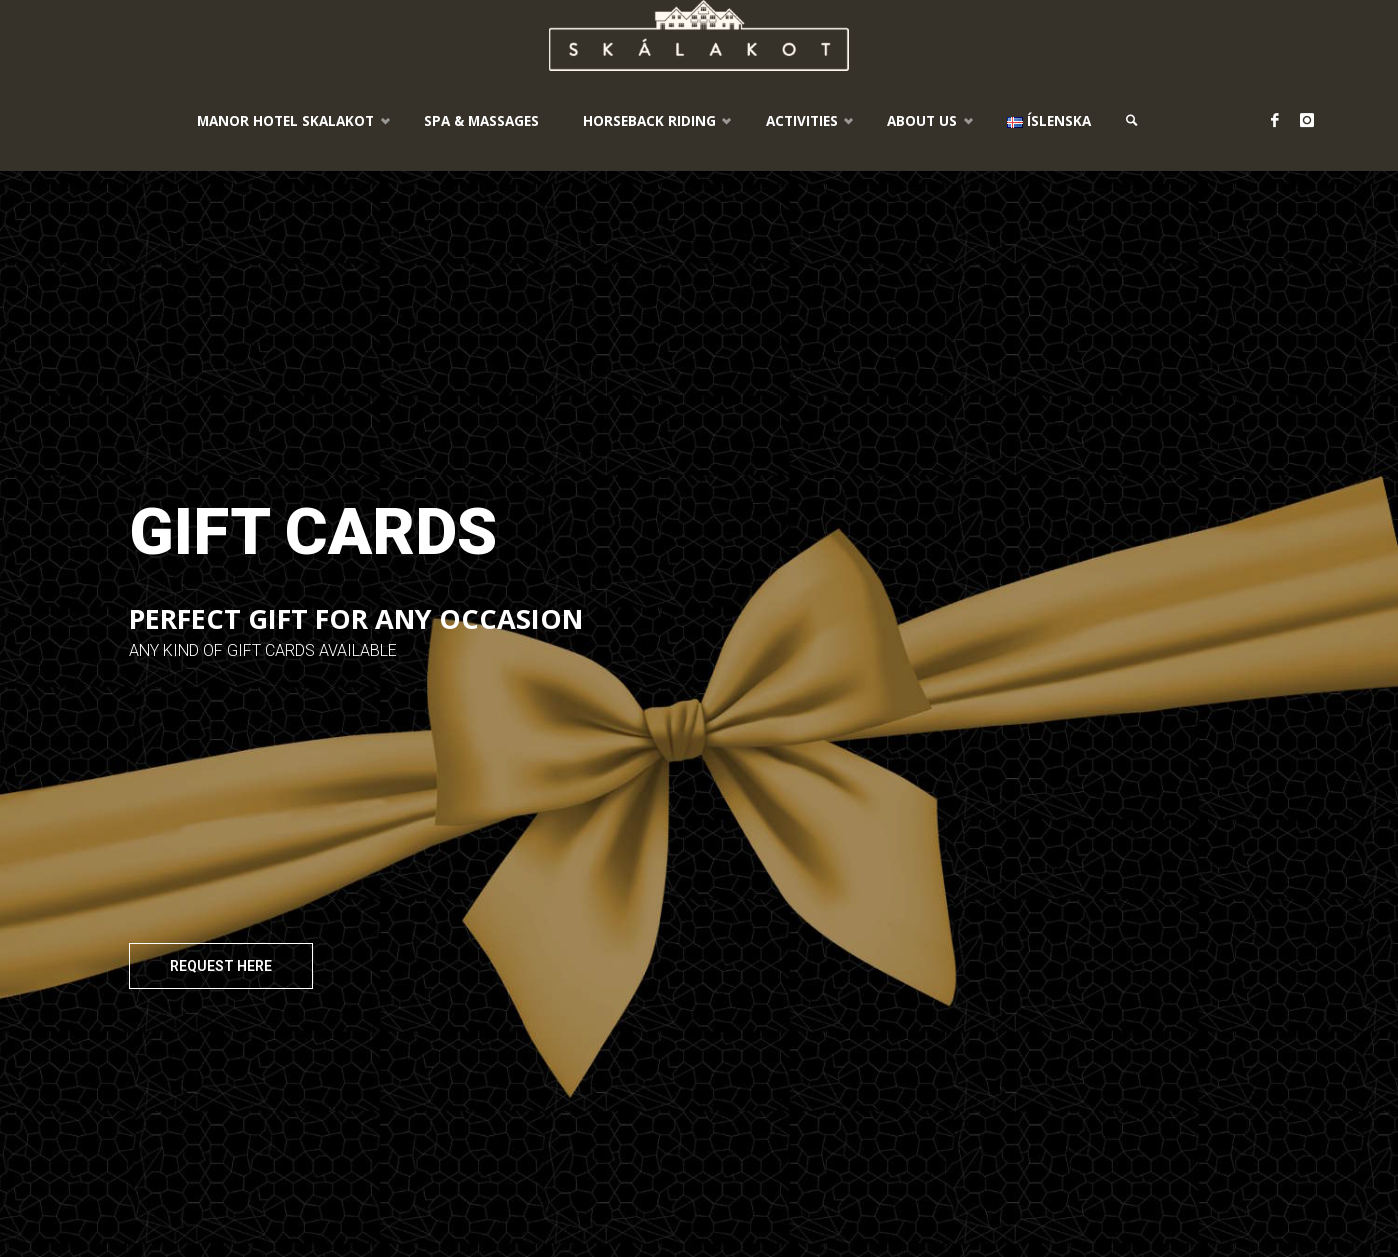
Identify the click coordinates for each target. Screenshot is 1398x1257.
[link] (1132, 121)
